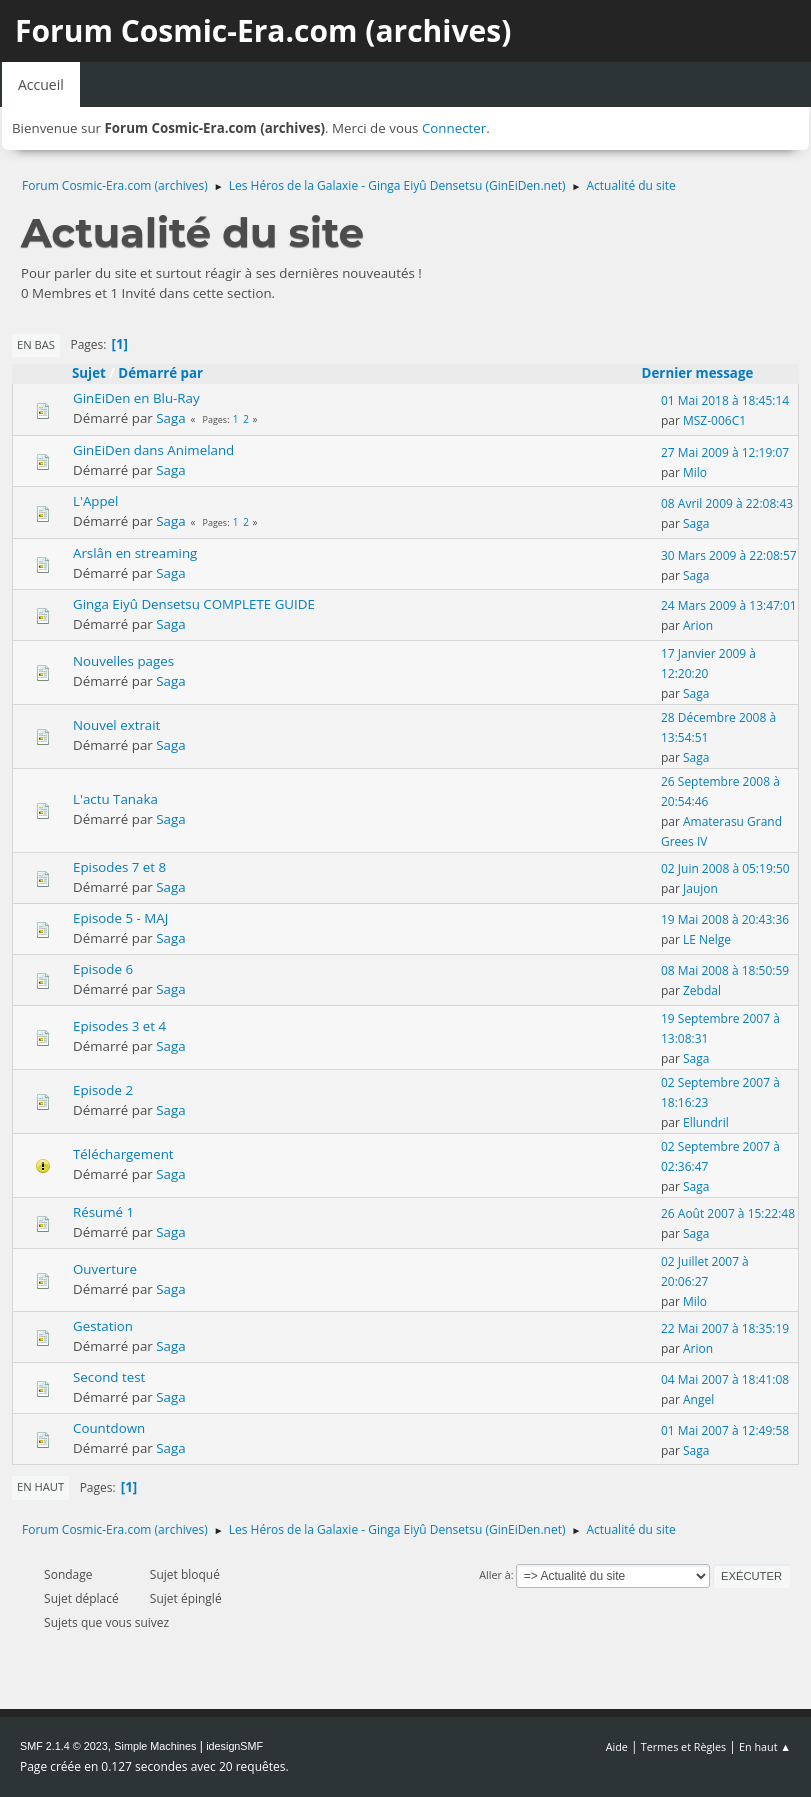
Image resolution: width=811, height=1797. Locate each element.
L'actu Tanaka (115, 799)
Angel (698, 1399)
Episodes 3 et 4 (119, 1026)
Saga (170, 418)
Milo (695, 472)
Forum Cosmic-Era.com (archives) (263, 30)
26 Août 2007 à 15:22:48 (728, 1213)
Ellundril (706, 1122)
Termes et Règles (684, 1746)
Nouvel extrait (116, 725)
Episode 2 (103, 1090)
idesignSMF (234, 1746)
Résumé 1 (103, 1212)
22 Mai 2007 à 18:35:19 (725, 1328)
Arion (698, 625)
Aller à (495, 1574)
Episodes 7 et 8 (119, 867)
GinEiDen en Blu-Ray (136, 398)
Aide (617, 1746)
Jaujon (700, 888)
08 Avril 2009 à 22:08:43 (727, 503)
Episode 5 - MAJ (120, 918)
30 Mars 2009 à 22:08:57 (729, 555)
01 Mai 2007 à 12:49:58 (725, 1430)
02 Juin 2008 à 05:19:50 (725, 868)
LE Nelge (707, 939)
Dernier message (707, 373)
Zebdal (702, 990)
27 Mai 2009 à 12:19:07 (725, 452)
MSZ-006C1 (714, 420)
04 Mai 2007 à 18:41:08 (725, 1379)
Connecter (454, 128)
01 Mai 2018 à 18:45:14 (725, 400)
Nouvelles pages (123, 661)
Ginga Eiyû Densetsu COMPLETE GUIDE (194, 604)
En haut (40, 1486)
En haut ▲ (765, 1746)
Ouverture (105, 1269)
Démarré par (160, 373)
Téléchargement (123, 1154)
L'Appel (95, 501)
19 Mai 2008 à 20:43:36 (725, 919)
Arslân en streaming (135, 553)
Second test (109, 1377)
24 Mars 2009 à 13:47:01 (729, 605)
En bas (36, 344)
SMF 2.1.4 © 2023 (64, 1746)
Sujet (89, 373)
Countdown (109, 1428)
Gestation (103, 1326)
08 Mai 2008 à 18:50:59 (725, 970)
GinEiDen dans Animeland (153, 450)
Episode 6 (103, 969)
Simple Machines (155, 1746)
